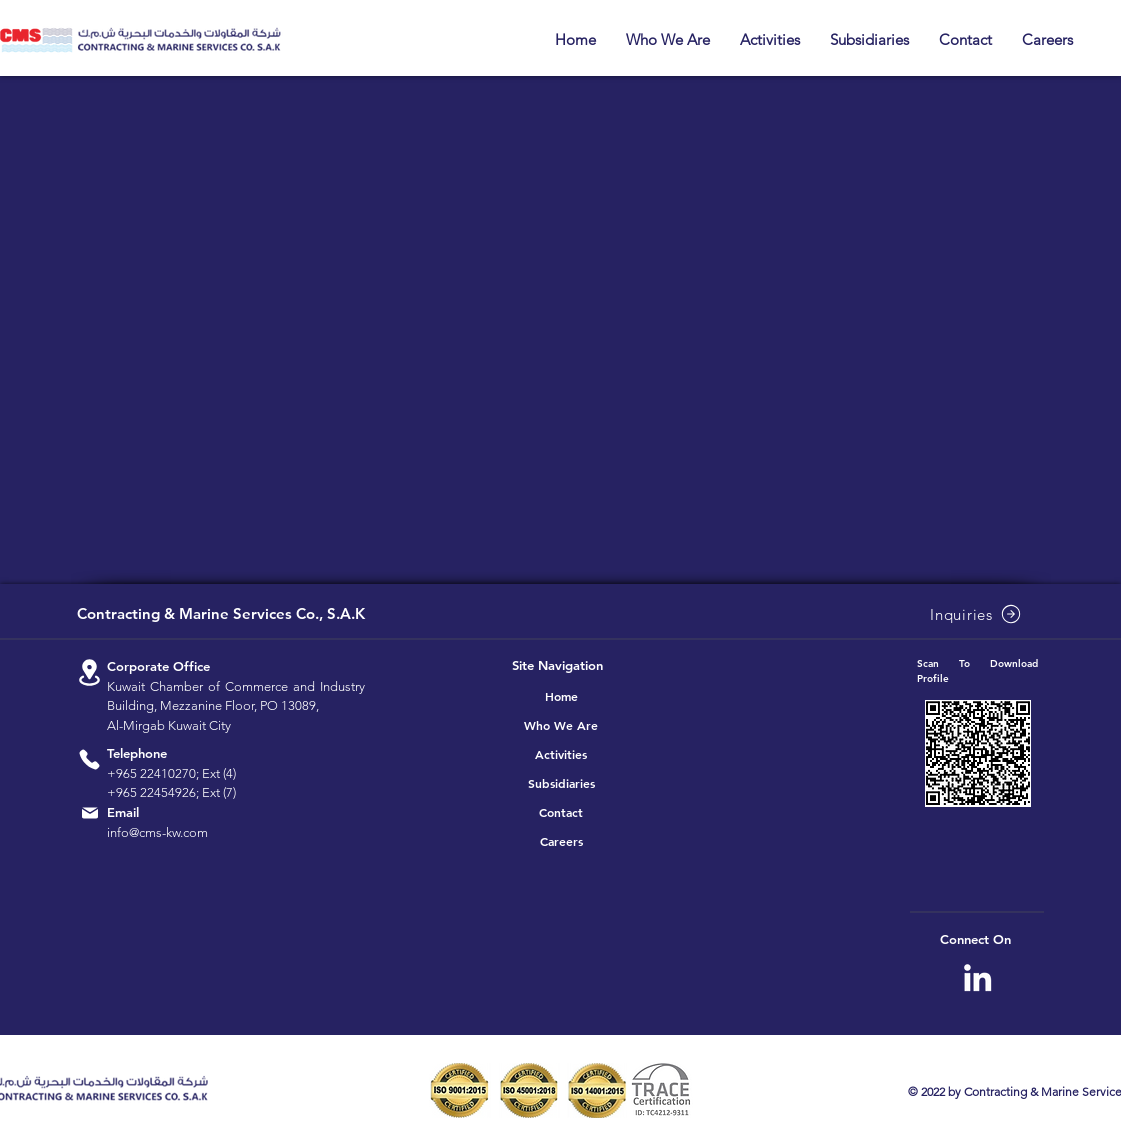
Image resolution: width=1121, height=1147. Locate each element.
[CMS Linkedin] (977, 977)
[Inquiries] (977, 614)
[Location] (90, 672)
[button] (668, 40)
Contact (561, 812)
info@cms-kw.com (157, 832)
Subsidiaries (561, 783)
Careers (561, 841)
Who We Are (561, 725)
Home (561, 696)
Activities (561, 754)
